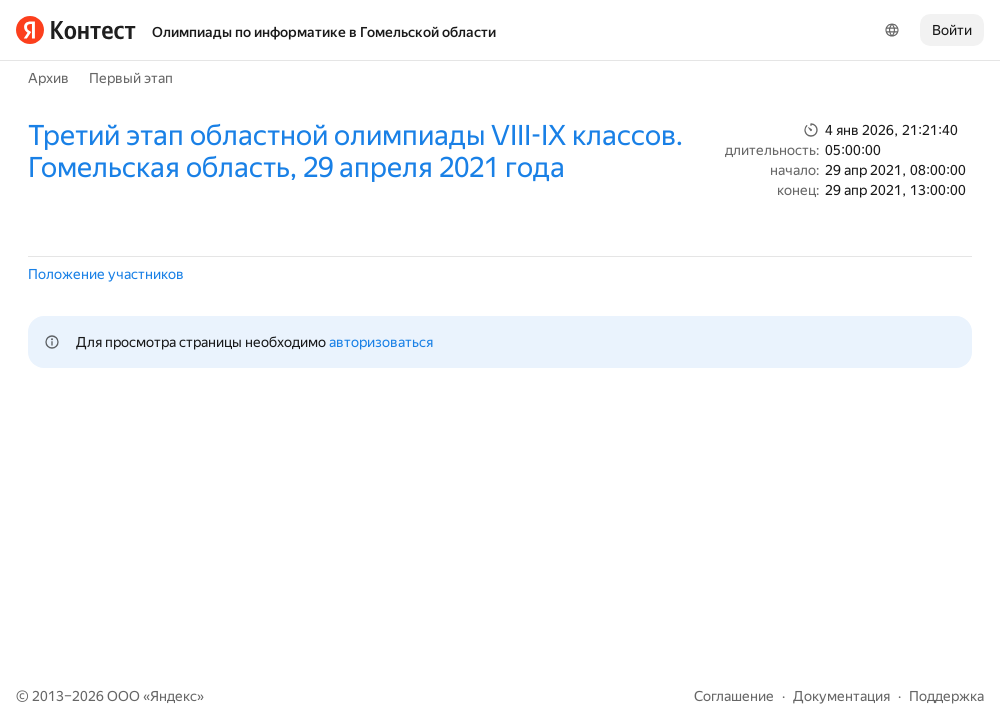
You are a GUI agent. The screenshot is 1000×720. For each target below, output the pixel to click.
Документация (841, 696)
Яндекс (173, 696)
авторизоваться (381, 342)
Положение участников (106, 274)
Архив (48, 78)
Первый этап (131, 78)
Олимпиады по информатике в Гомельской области (324, 32)
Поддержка (946, 696)
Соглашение (734, 696)
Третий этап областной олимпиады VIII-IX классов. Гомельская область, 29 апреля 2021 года (355, 151)
